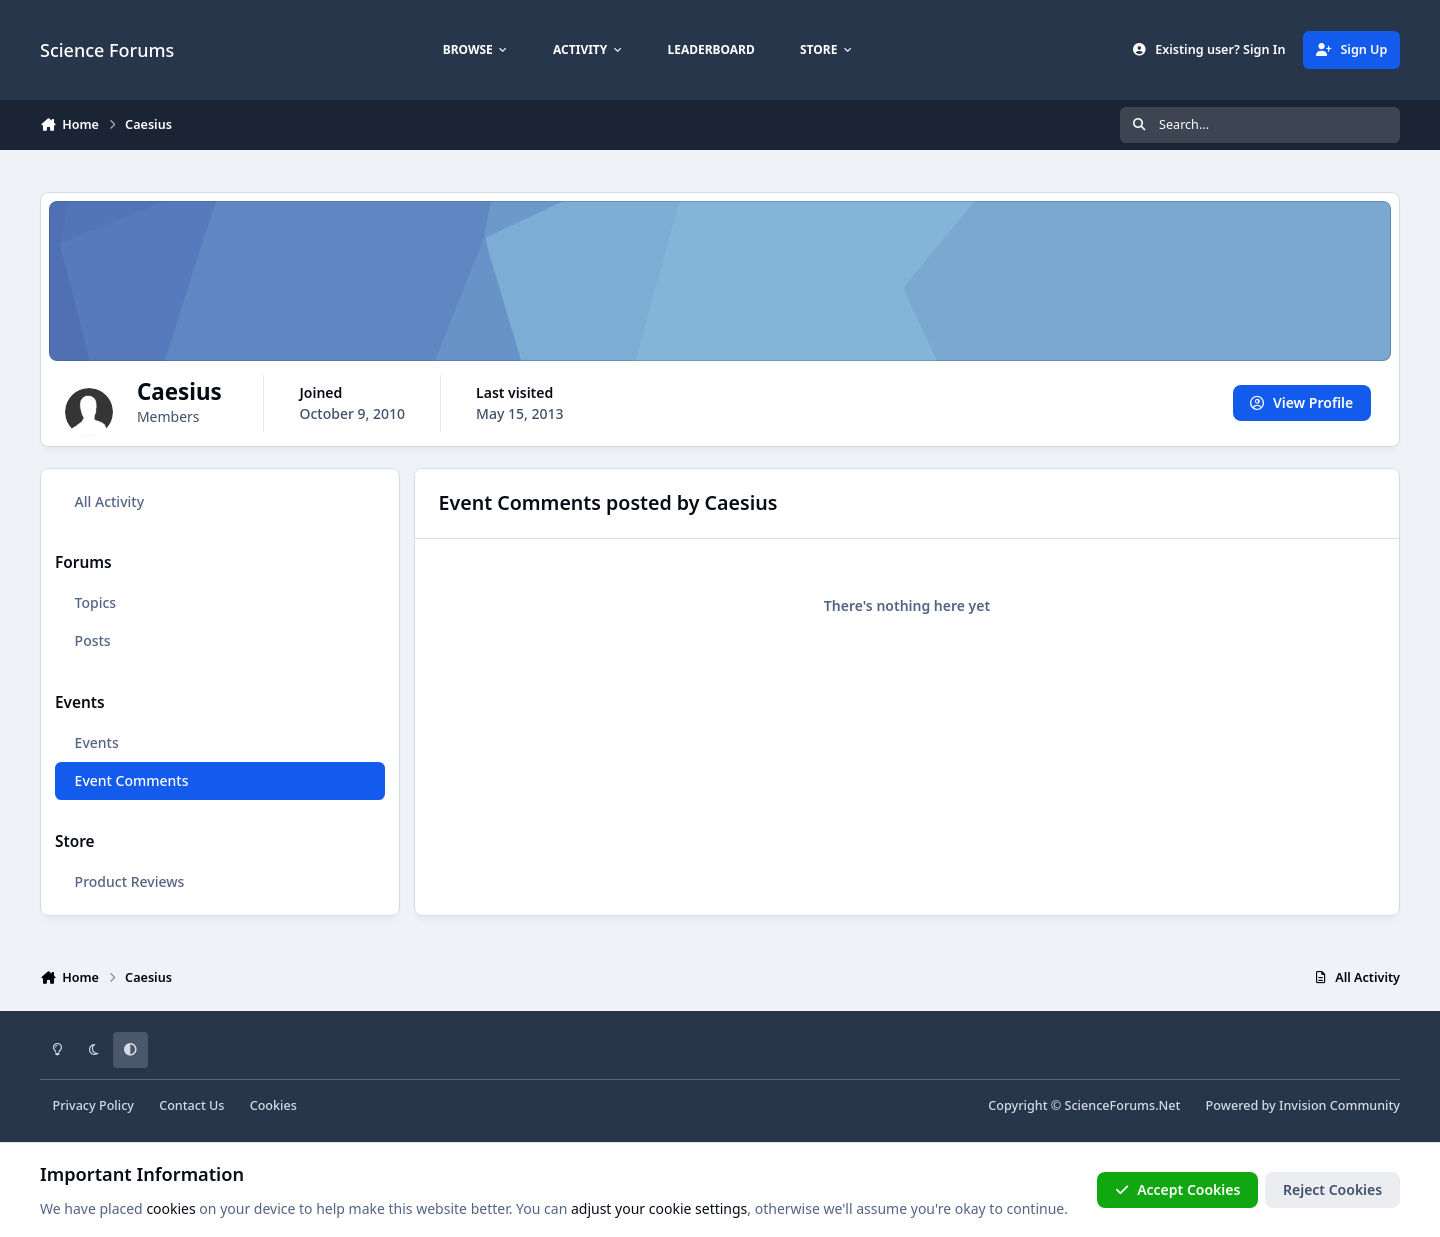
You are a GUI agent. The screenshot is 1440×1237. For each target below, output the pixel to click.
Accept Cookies (1178, 1189)
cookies (170, 1208)
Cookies (273, 1105)
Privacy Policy (93, 1105)
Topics (96, 602)
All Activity (109, 501)
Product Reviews (130, 881)
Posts (93, 640)
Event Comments (132, 780)
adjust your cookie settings (659, 1208)
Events (97, 742)
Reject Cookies (1332, 1189)
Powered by (1303, 1105)
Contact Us (191, 1105)
